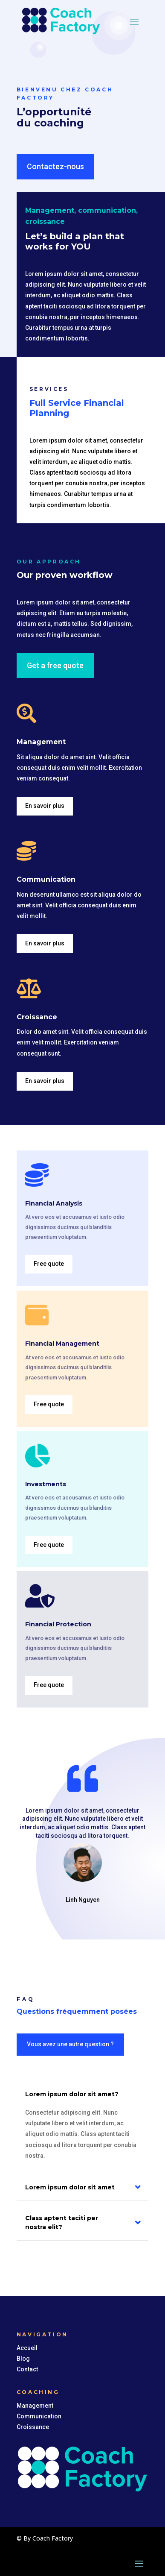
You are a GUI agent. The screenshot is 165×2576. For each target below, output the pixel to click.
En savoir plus (44, 805)
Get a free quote (55, 665)
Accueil (27, 2347)
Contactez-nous (55, 166)
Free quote (49, 1263)
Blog (23, 2358)
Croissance (33, 2426)
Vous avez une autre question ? (70, 2044)
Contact (27, 2369)
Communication (39, 2416)
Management (35, 2405)
